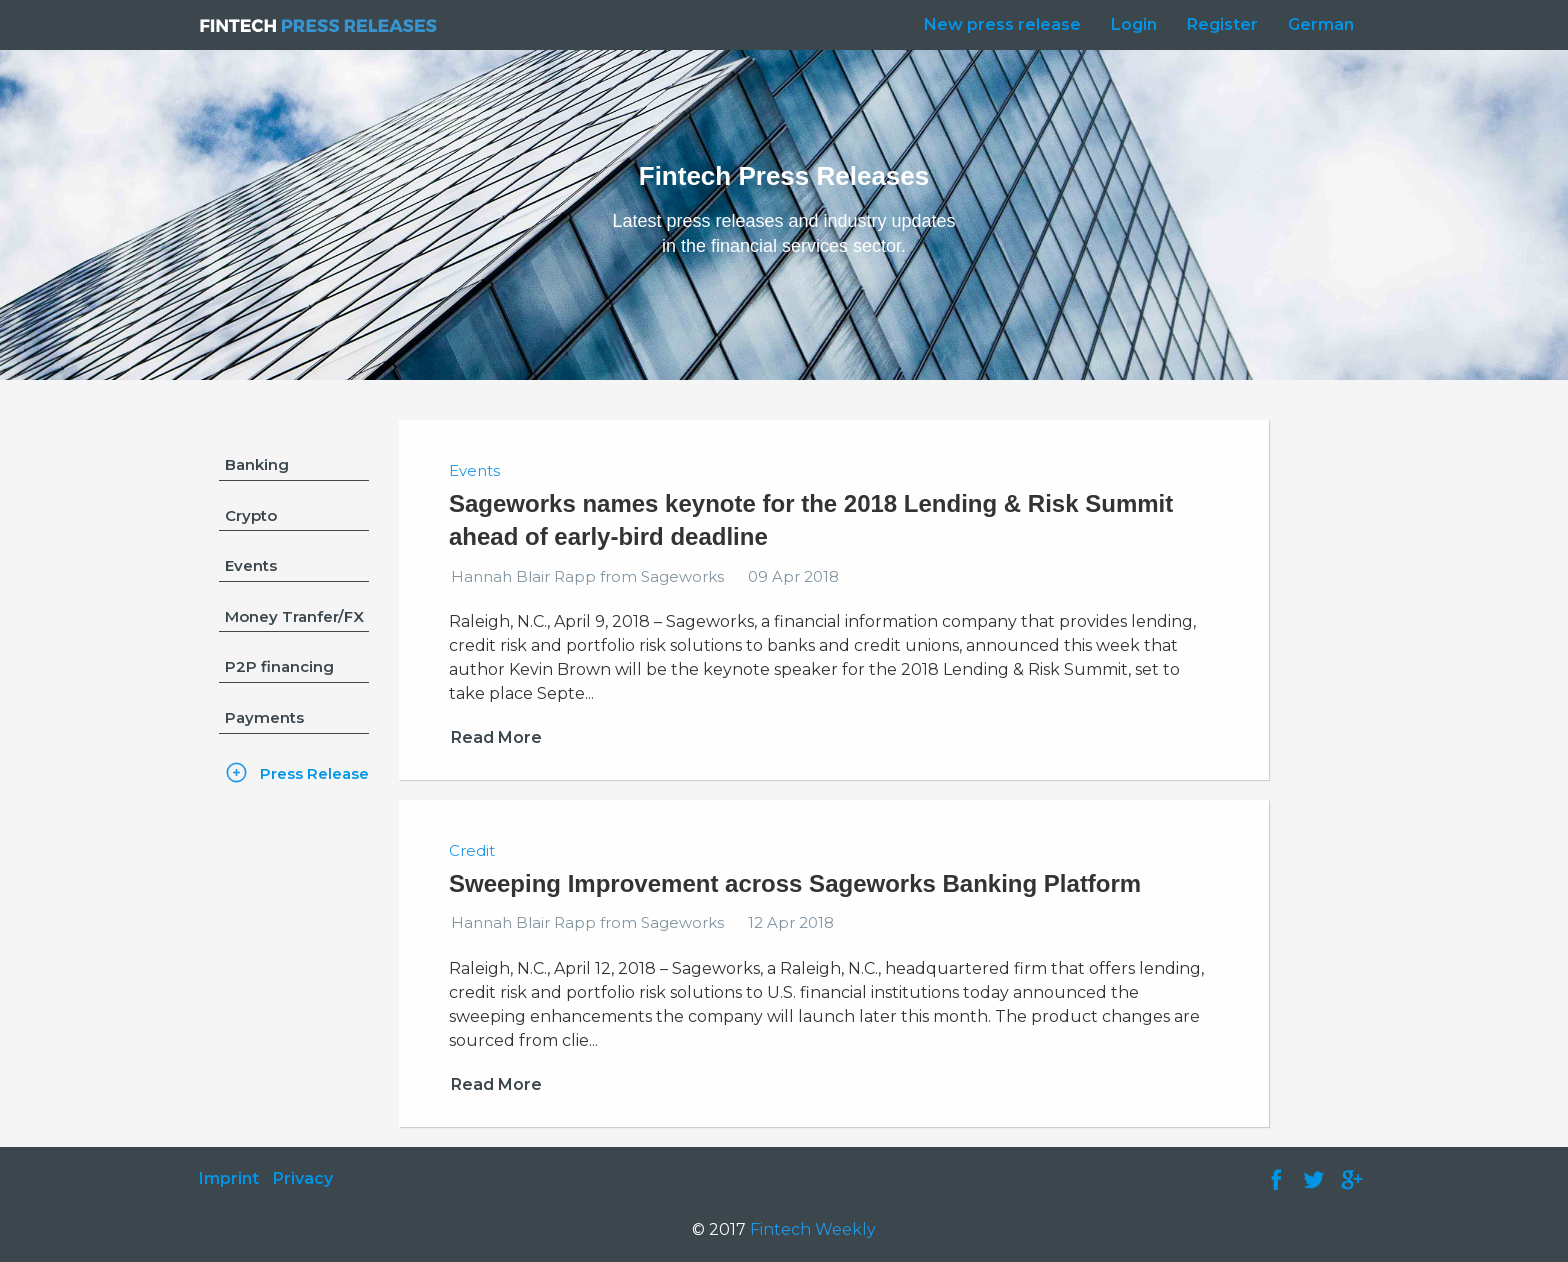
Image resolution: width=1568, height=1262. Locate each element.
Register (1222, 24)
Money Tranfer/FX (294, 616)
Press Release (314, 773)
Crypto (251, 515)
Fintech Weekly (813, 1229)
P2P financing (279, 666)
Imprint (229, 1178)
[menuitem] (997, 25)
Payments (264, 717)
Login (1134, 24)
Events (251, 565)
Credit (472, 850)
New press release (1002, 24)
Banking (257, 464)
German (1321, 24)
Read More (496, 737)
